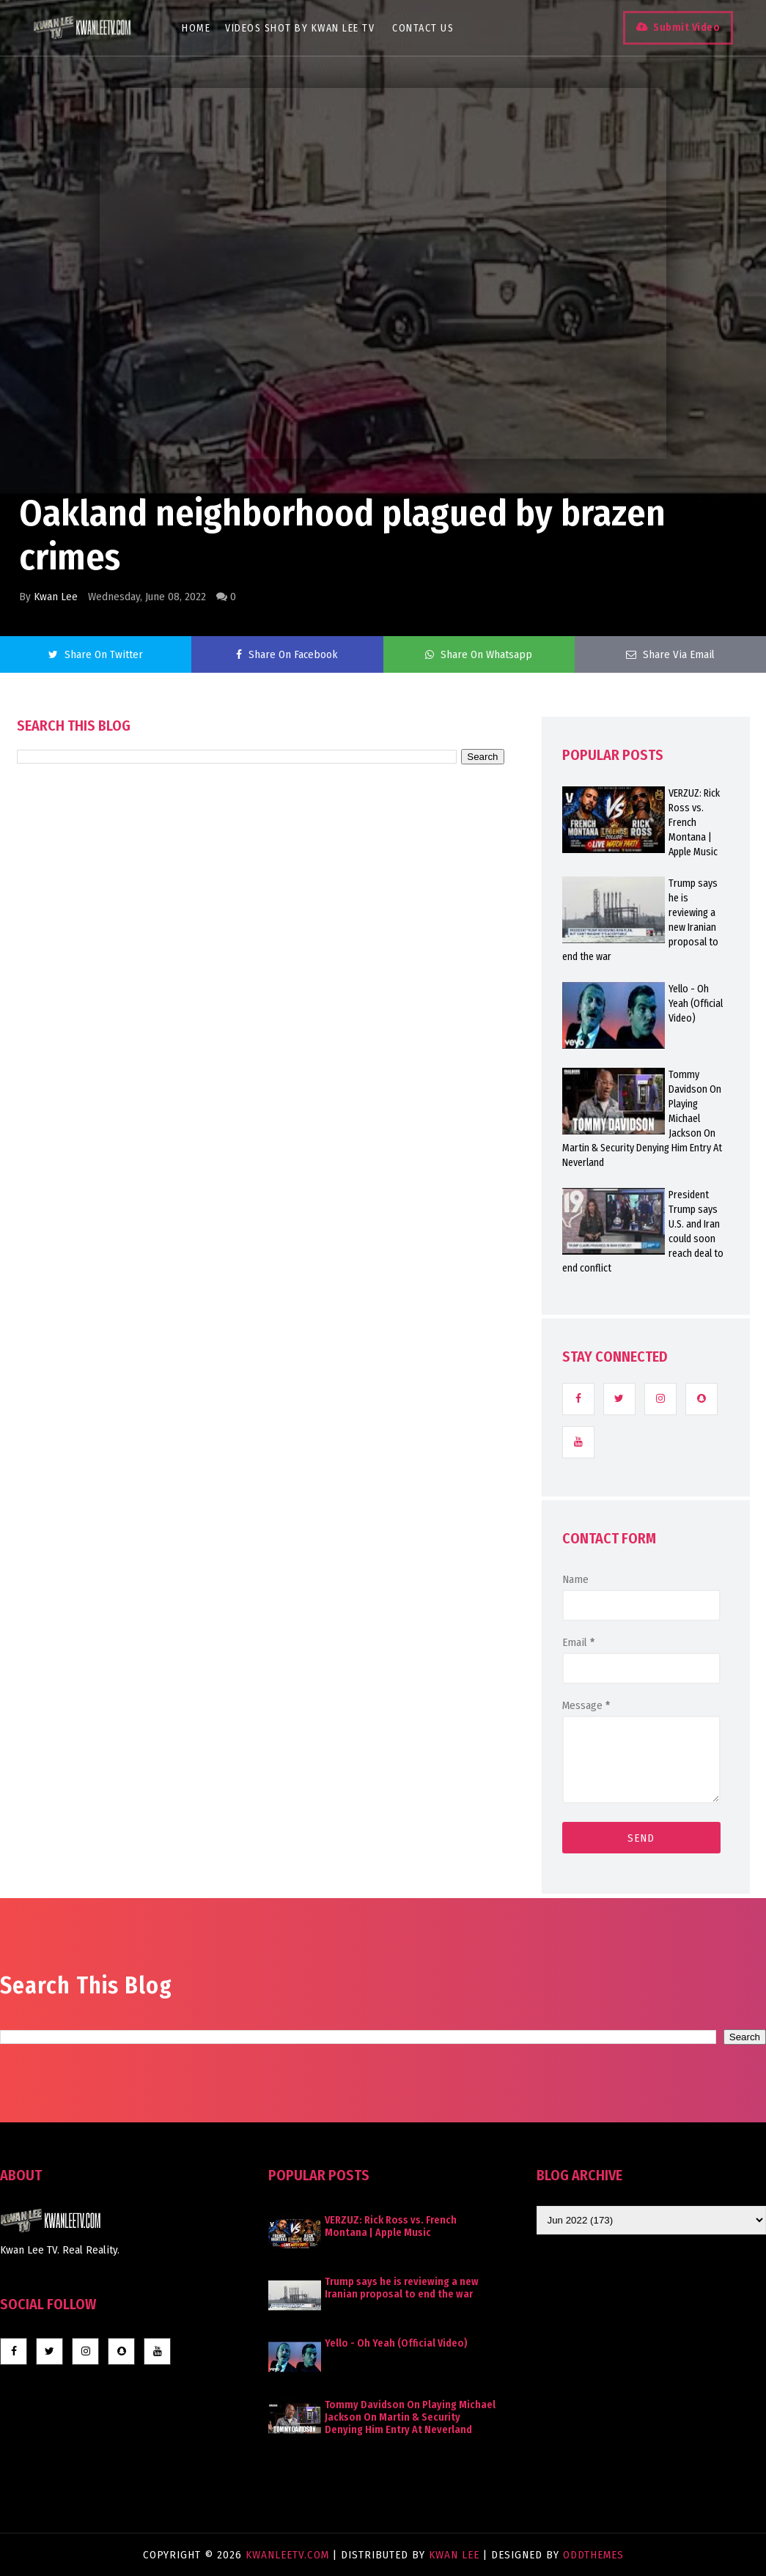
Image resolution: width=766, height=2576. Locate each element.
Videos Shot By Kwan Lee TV (303, 28)
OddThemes (593, 2554)
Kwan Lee (56, 596)
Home (199, 28)
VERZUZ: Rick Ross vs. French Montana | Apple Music (391, 2226)
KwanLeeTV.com (289, 2554)
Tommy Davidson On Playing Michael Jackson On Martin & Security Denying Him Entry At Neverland (410, 2417)
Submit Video (682, 27)
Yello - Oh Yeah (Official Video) (396, 2343)
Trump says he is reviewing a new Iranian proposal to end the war (402, 2288)
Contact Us (426, 28)
